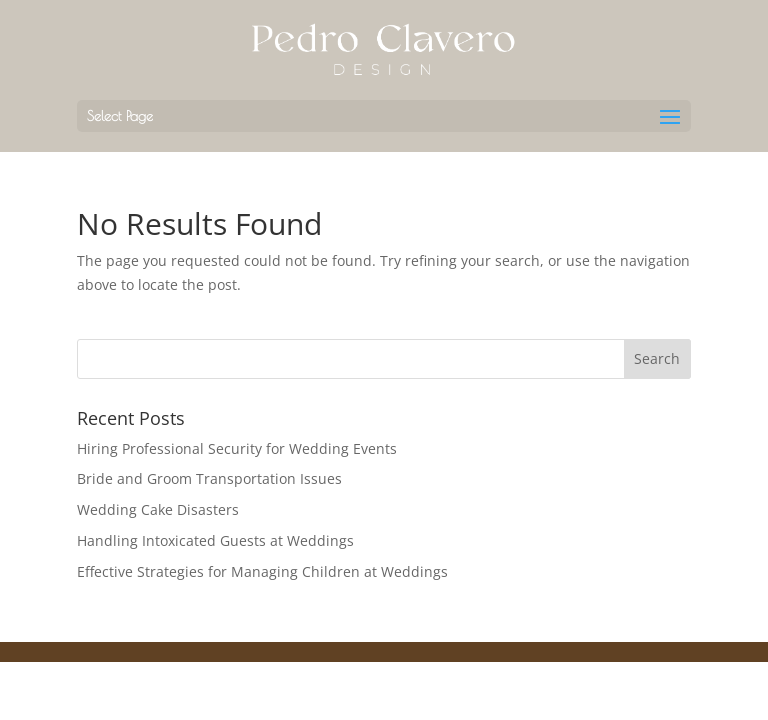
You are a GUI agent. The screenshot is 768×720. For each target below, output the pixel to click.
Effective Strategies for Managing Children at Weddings (262, 571)
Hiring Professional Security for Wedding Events (237, 448)
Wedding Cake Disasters (158, 509)
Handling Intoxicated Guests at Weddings (215, 540)
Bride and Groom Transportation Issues (209, 478)
